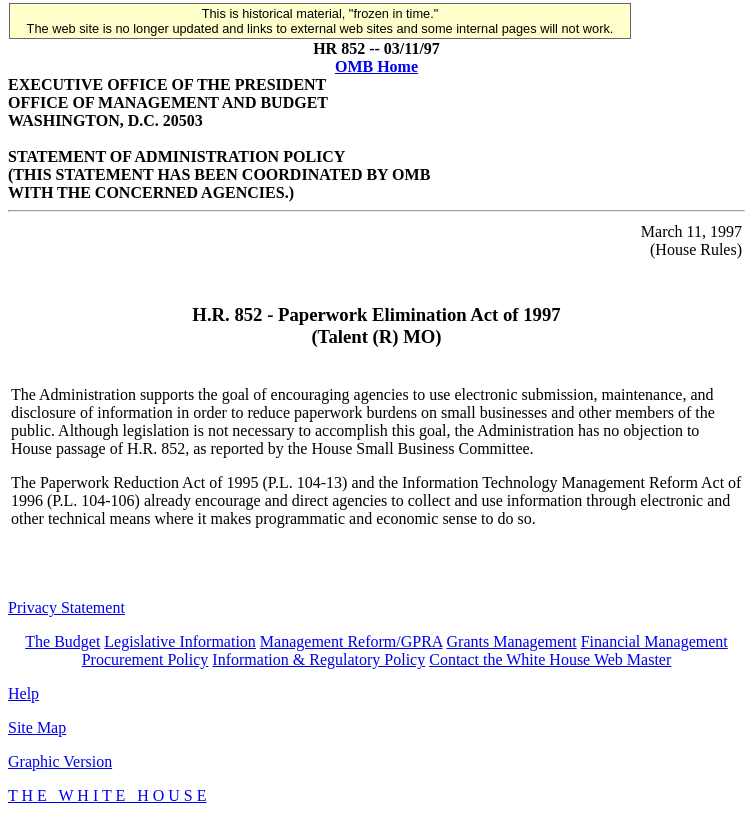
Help (23, 693)
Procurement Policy (145, 659)
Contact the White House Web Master (550, 659)
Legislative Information (180, 641)
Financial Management (654, 641)
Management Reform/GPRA (351, 641)
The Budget (62, 641)
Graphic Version (60, 761)
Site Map (37, 727)
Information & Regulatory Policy (318, 659)
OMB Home (376, 66)
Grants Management (512, 641)
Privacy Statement (66, 607)
